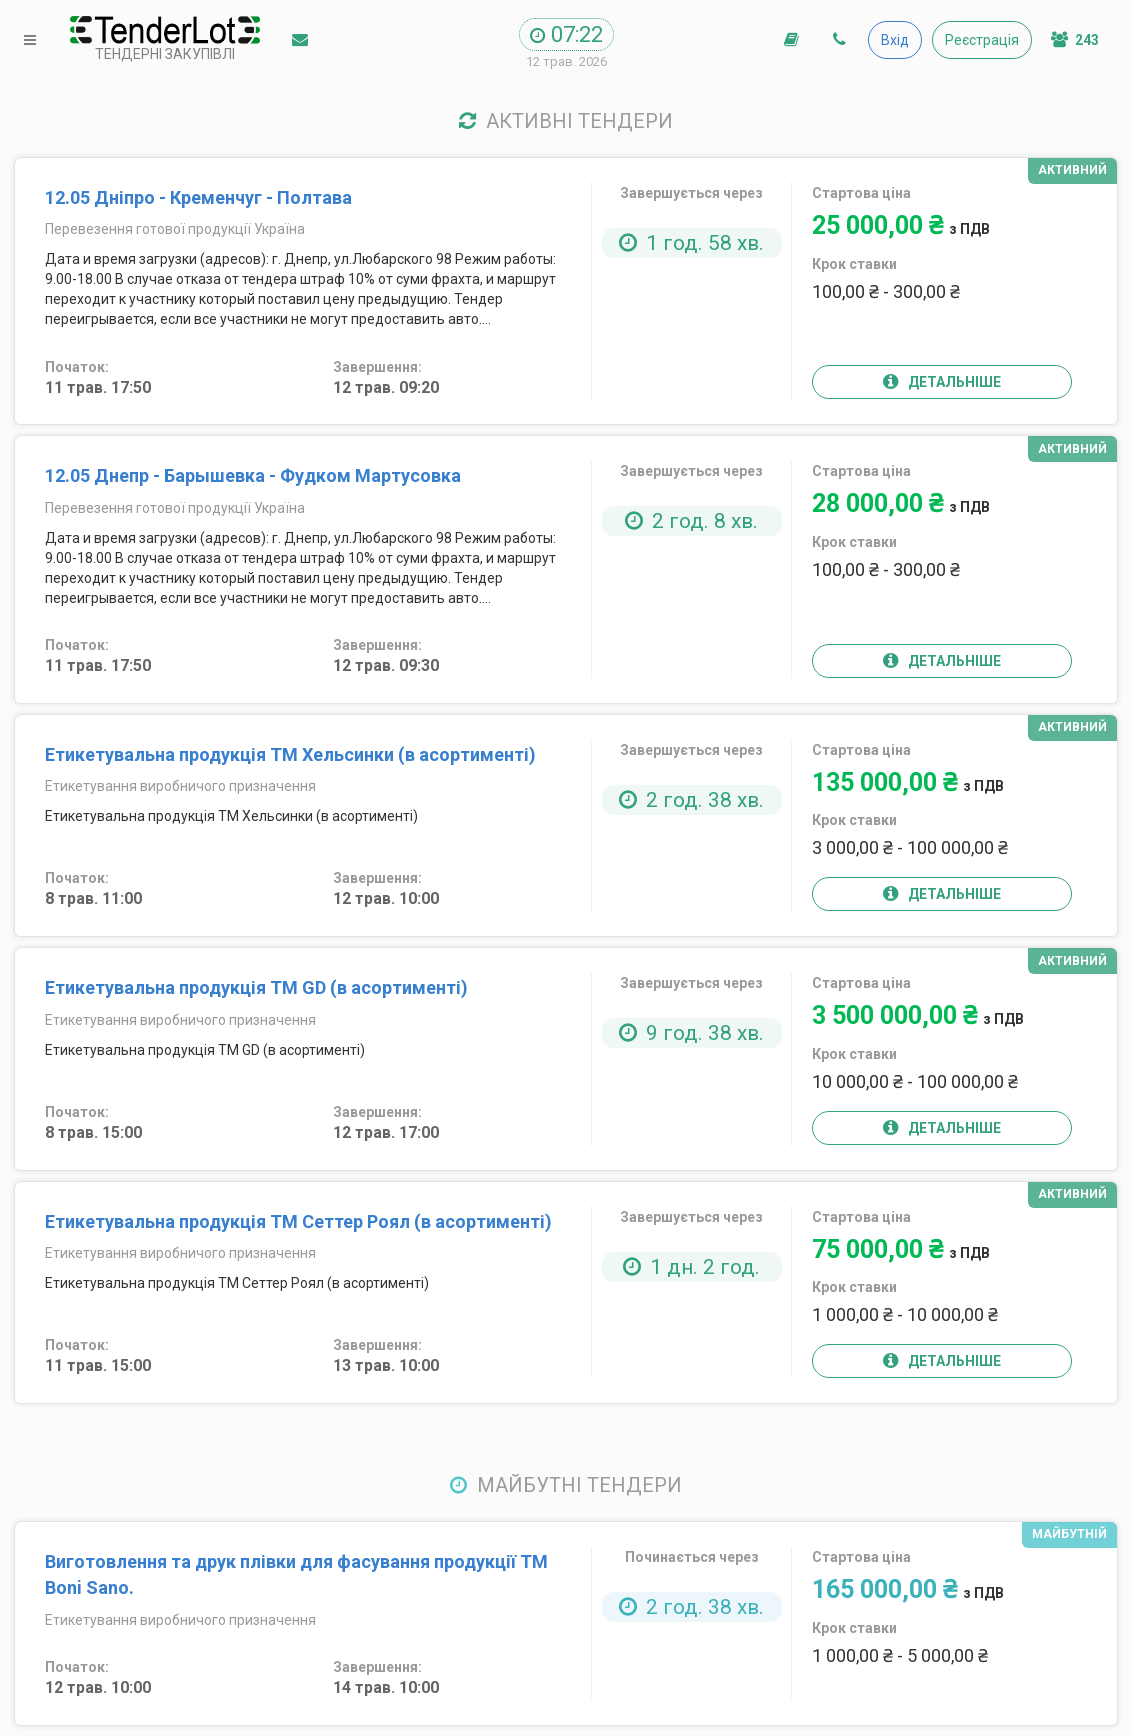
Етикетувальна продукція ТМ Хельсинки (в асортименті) (290, 754)
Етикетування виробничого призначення (180, 786)
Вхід (895, 40)
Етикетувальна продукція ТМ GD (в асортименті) (256, 987)
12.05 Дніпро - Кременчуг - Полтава (198, 197)
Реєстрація (982, 40)
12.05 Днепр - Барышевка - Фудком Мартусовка (253, 475)
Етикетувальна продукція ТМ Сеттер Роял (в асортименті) (298, 1221)
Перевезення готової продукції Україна (175, 229)
